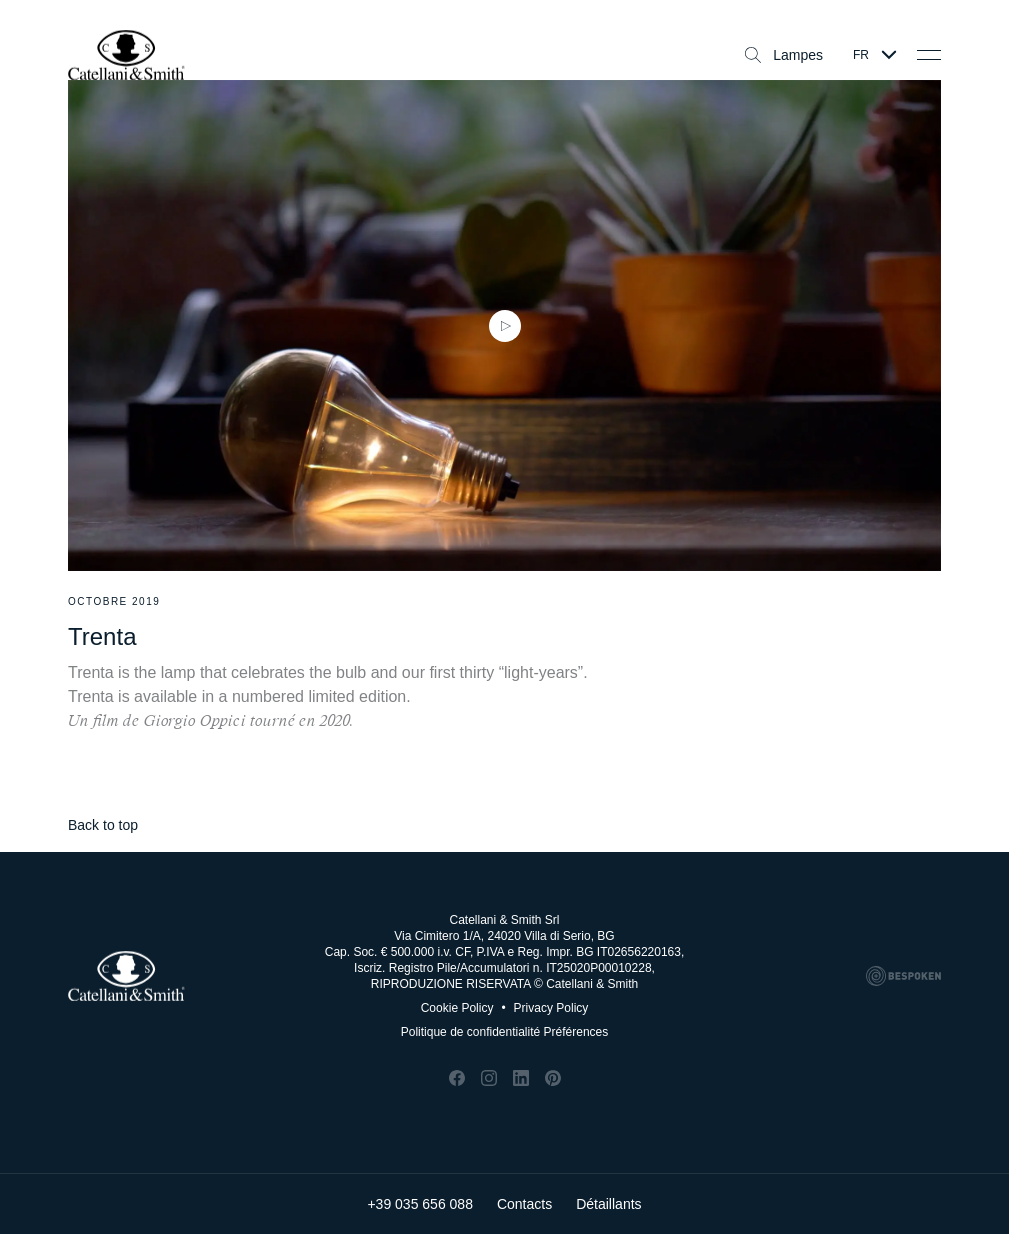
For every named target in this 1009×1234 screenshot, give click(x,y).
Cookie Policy (457, 1008)
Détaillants (608, 1204)
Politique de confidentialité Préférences (504, 1032)
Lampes (784, 55)
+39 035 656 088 (420, 1204)
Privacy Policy (544, 1008)
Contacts (524, 1204)
